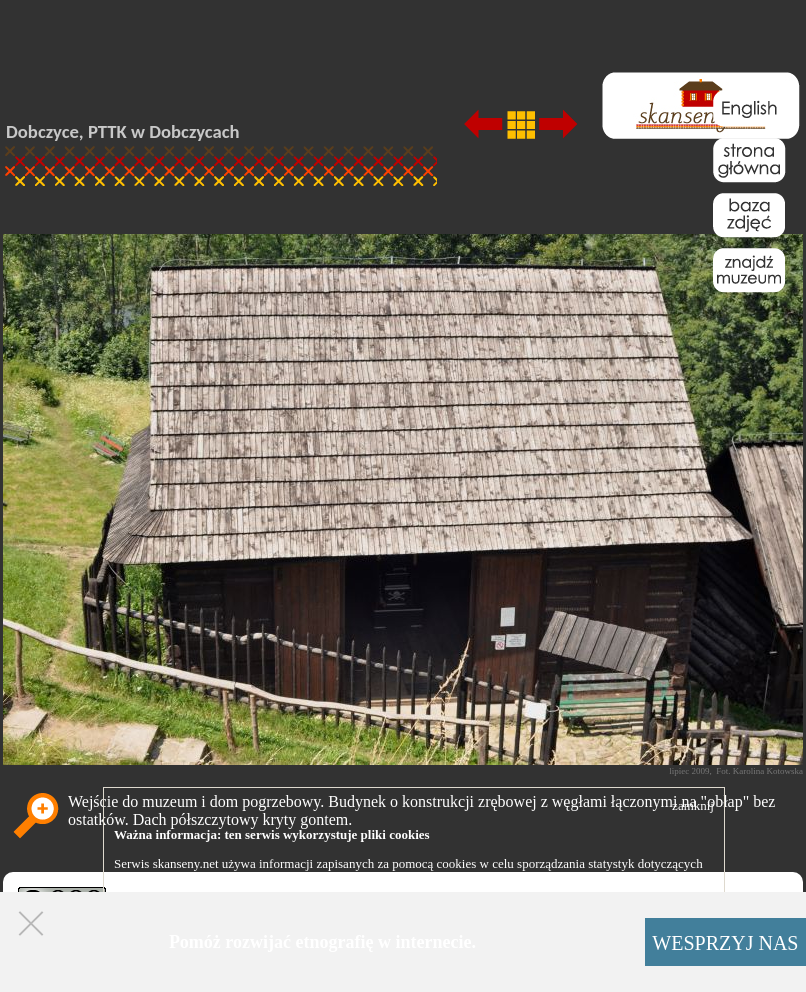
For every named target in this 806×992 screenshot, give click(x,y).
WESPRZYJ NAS (725, 943)
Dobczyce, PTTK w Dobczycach (123, 131)
